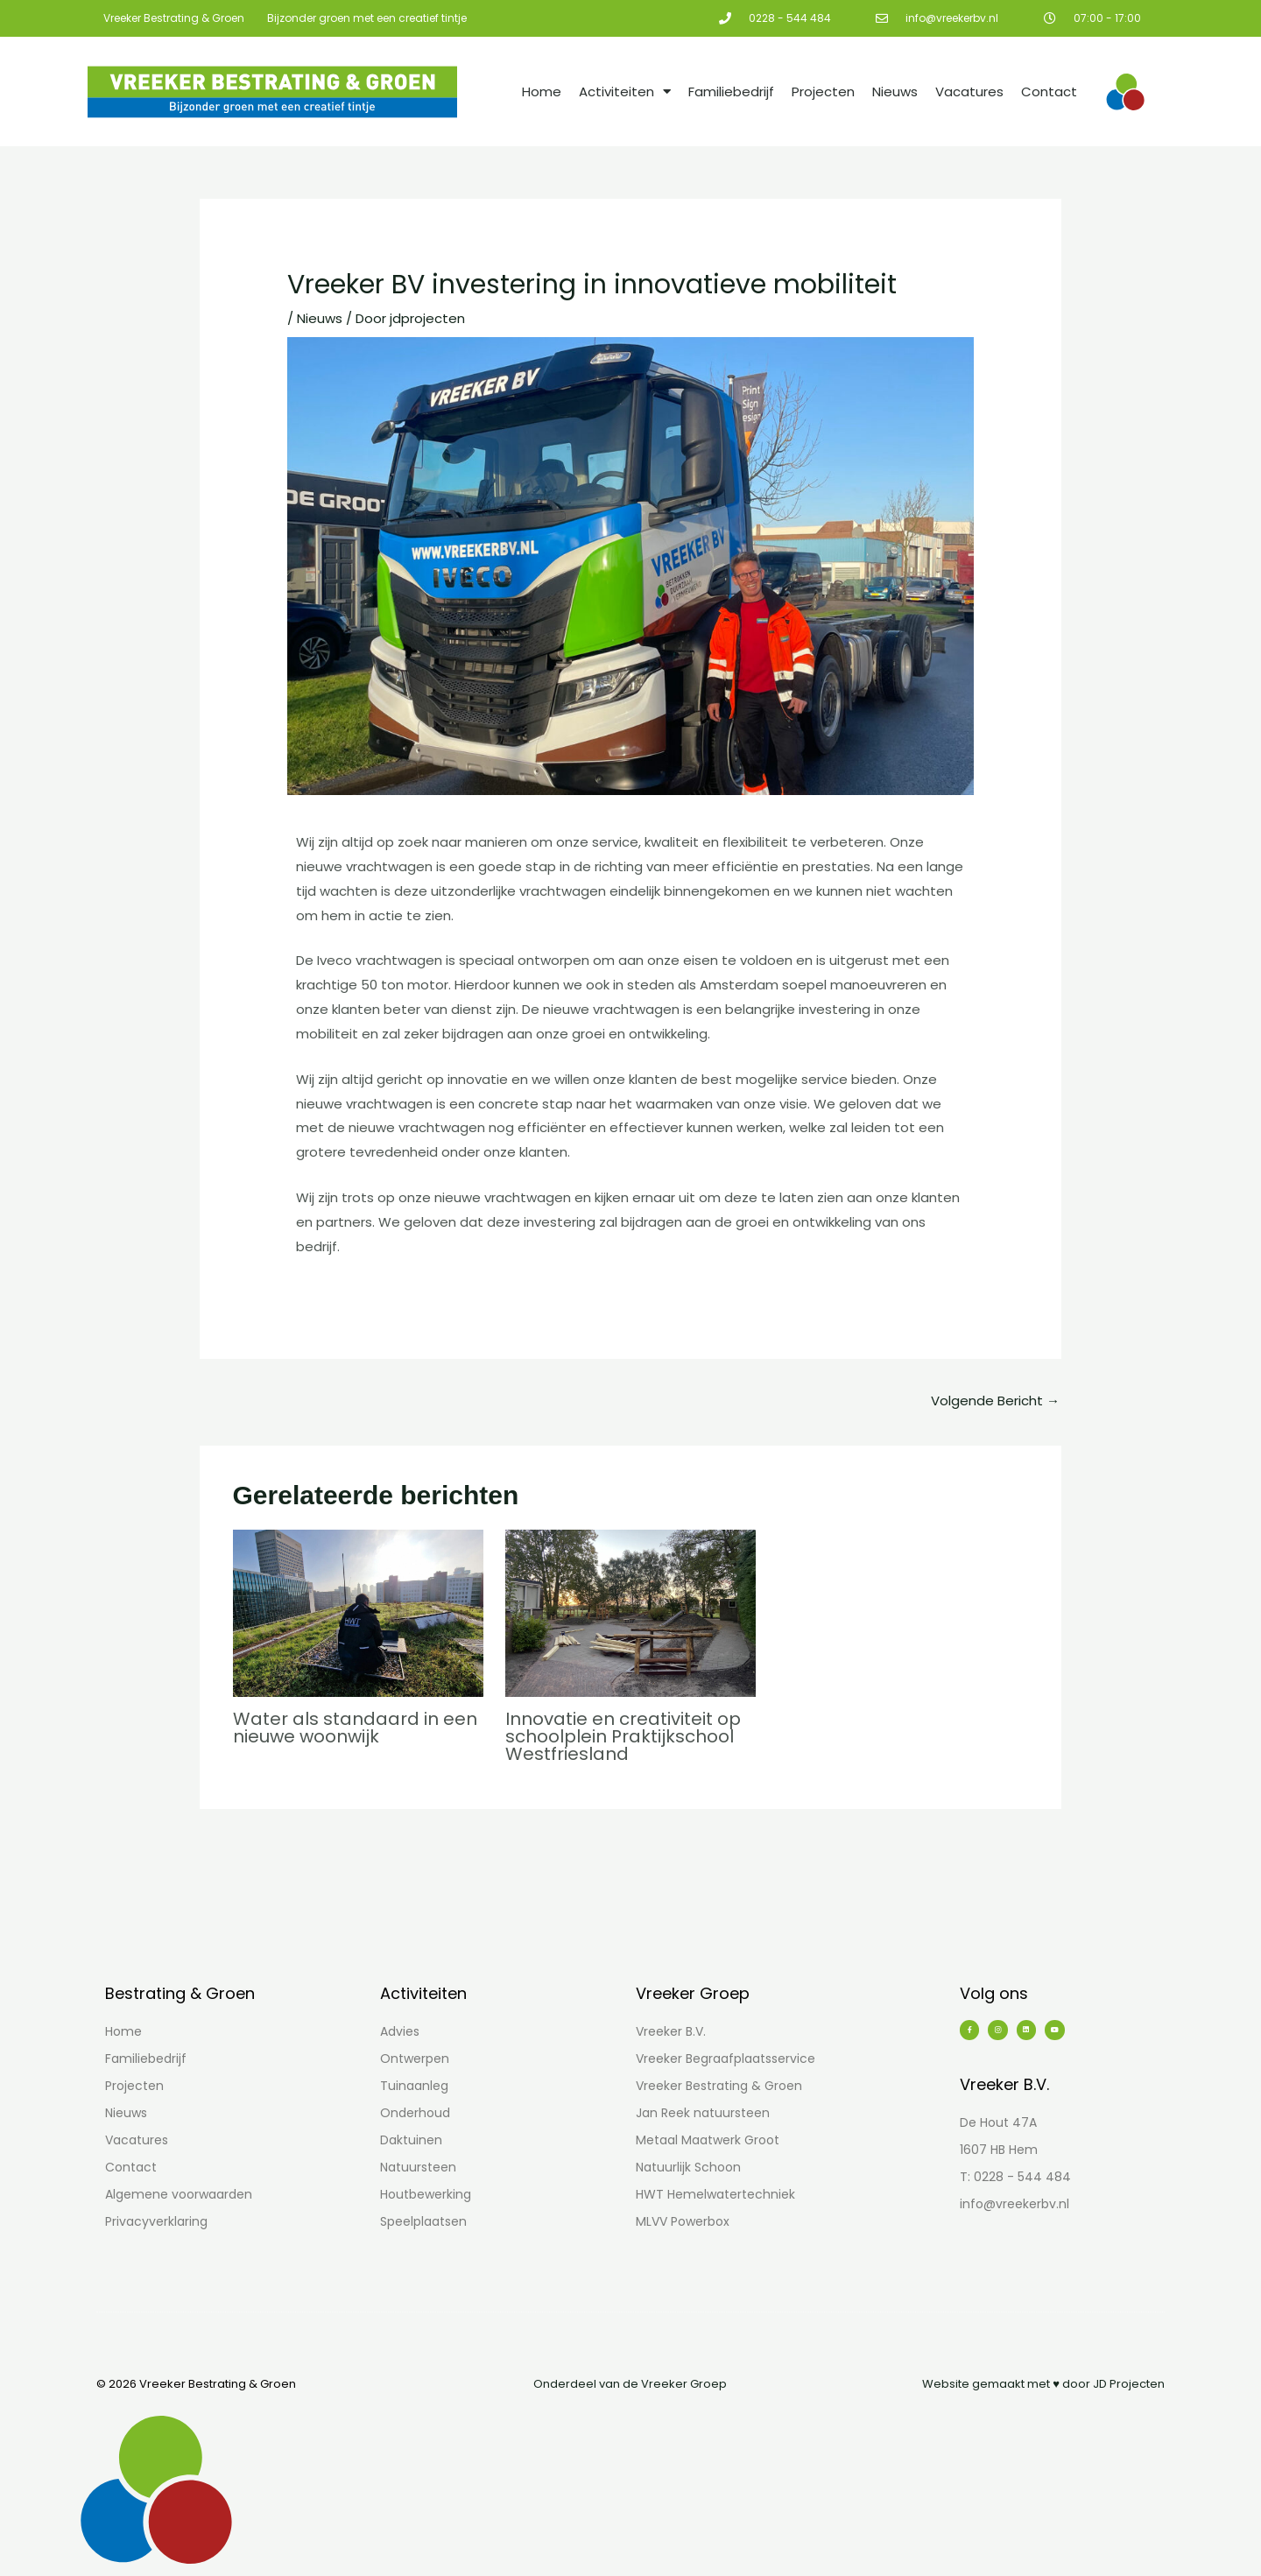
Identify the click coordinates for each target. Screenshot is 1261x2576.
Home (541, 91)
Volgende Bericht (995, 1400)
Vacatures (969, 91)
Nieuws (895, 91)
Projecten (823, 91)
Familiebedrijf (731, 91)
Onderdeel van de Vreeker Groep (630, 2383)
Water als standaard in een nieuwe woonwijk (355, 1728)
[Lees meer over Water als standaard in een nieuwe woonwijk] (358, 1612)
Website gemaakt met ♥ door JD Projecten (1043, 2383)
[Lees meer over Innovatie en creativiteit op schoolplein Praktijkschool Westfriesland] (630, 1612)
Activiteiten (625, 91)
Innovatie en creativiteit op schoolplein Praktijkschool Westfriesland (623, 1736)
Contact (1049, 91)
